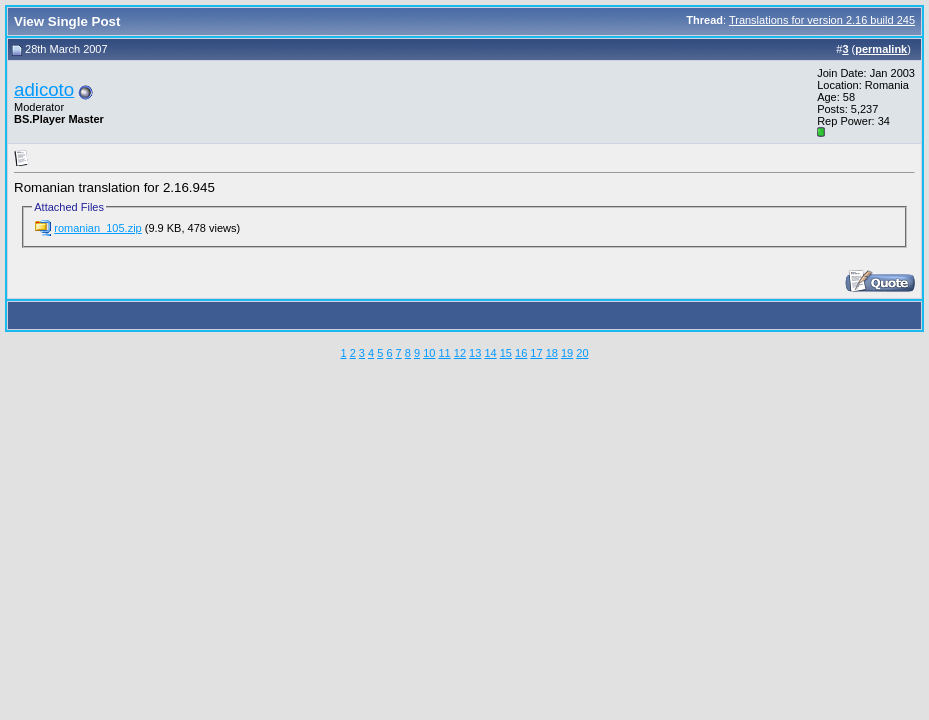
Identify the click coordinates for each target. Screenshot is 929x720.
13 (475, 353)
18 (552, 353)
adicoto (44, 89)
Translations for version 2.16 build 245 (822, 20)
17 (536, 353)
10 (429, 353)
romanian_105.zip (97, 228)
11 (444, 353)
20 (582, 353)
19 (567, 353)
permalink (881, 49)
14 (490, 353)
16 (521, 353)
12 (460, 353)
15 (506, 353)
